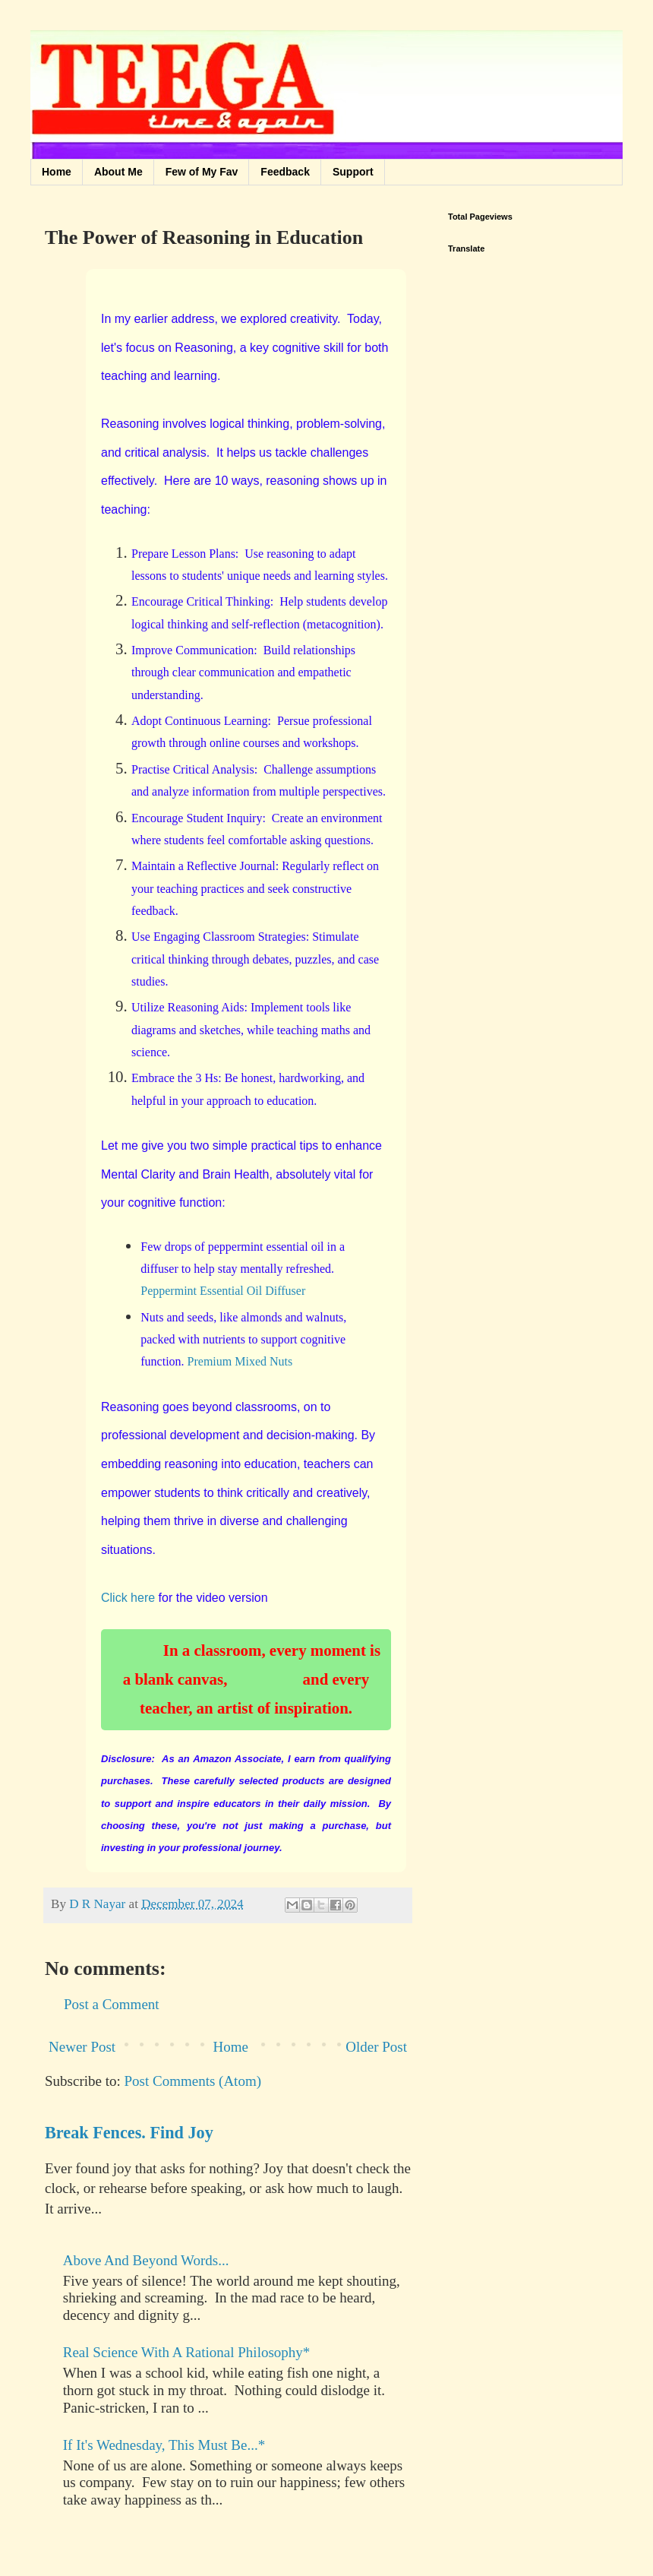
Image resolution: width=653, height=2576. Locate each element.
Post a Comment (111, 2004)
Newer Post (82, 2047)
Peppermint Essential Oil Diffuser (222, 1290)
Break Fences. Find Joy (129, 2132)
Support (353, 172)
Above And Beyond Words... (146, 2260)
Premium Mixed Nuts (240, 1361)
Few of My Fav (202, 172)
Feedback (285, 172)
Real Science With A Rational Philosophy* (187, 2352)
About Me (118, 172)
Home (56, 172)
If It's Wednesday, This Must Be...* (164, 2445)
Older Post (376, 2047)
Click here (128, 1597)
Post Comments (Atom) (193, 2081)
